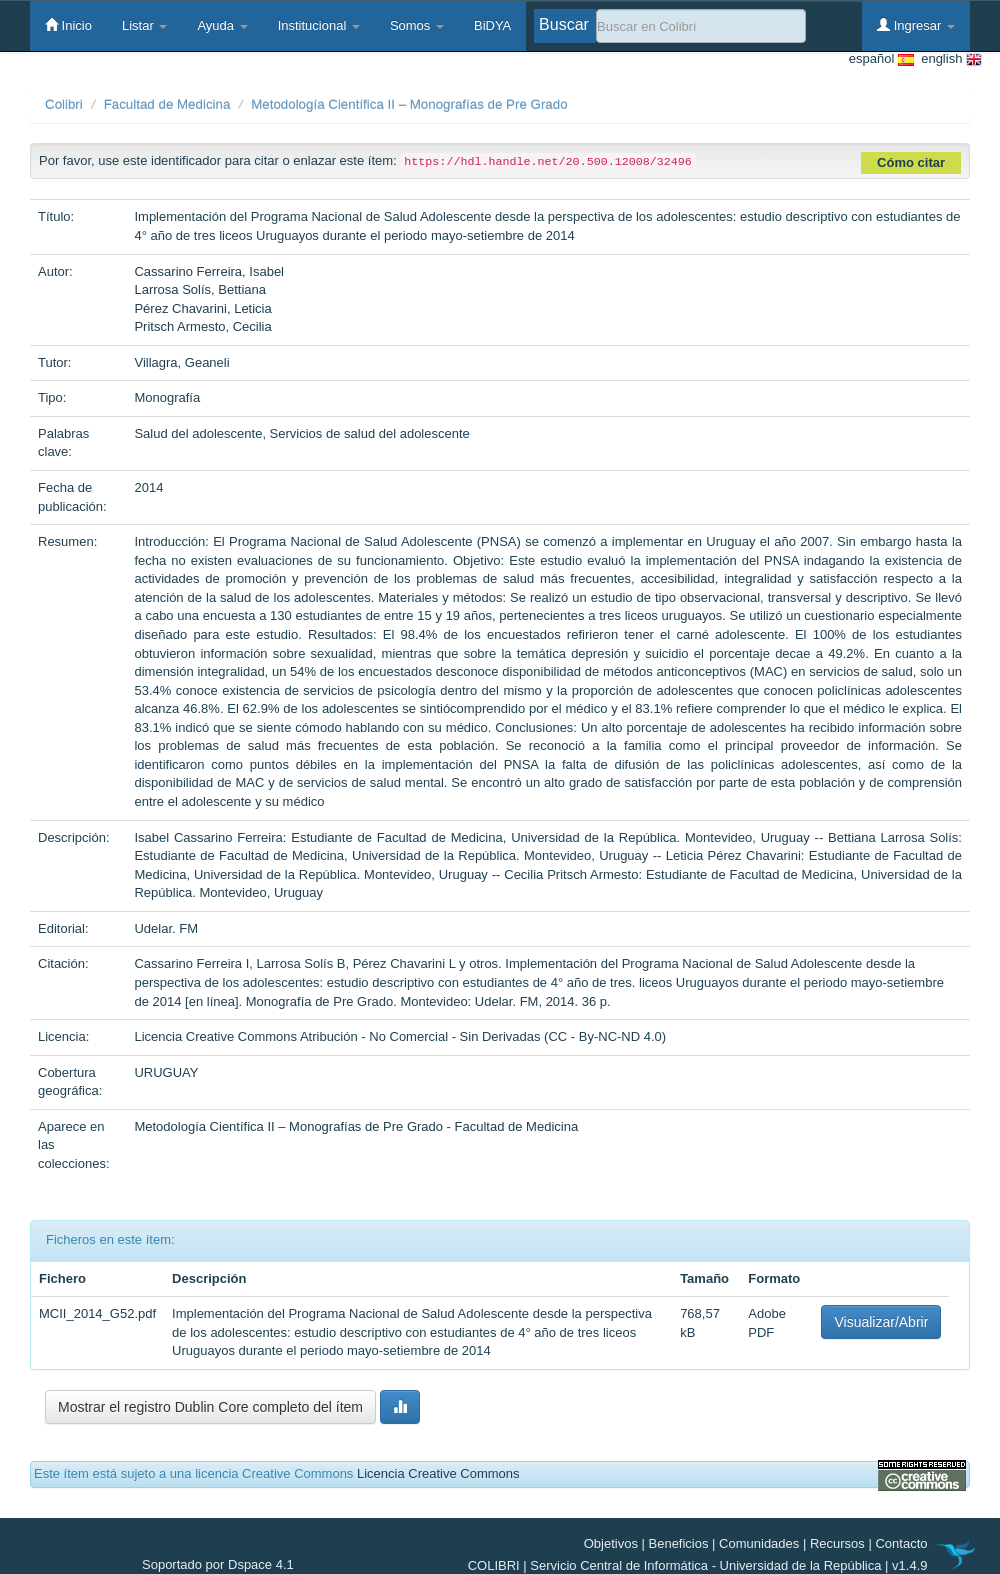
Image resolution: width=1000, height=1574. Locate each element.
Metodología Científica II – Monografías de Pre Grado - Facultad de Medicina (356, 1126)
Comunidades (759, 1543)
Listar (144, 25)
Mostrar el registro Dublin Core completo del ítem (210, 1407)
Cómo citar (911, 162)
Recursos (837, 1543)
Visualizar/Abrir (881, 1322)
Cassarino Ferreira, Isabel (209, 271)
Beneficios (679, 1543)
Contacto (901, 1543)
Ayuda (222, 25)
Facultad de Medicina (167, 104)
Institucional (319, 25)
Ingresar (916, 25)
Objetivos (611, 1543)
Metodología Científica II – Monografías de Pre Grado (409, 104)
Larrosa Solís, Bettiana (200, 289)
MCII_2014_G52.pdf (97, 1313)
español (881, 59)
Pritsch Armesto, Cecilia (202, 326)
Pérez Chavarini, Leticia (202, 308)
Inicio (68, 25)
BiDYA (492, 25)
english (948, 59)
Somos (417, 25)
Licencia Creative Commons (438, 1473)
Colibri (64, 104)
